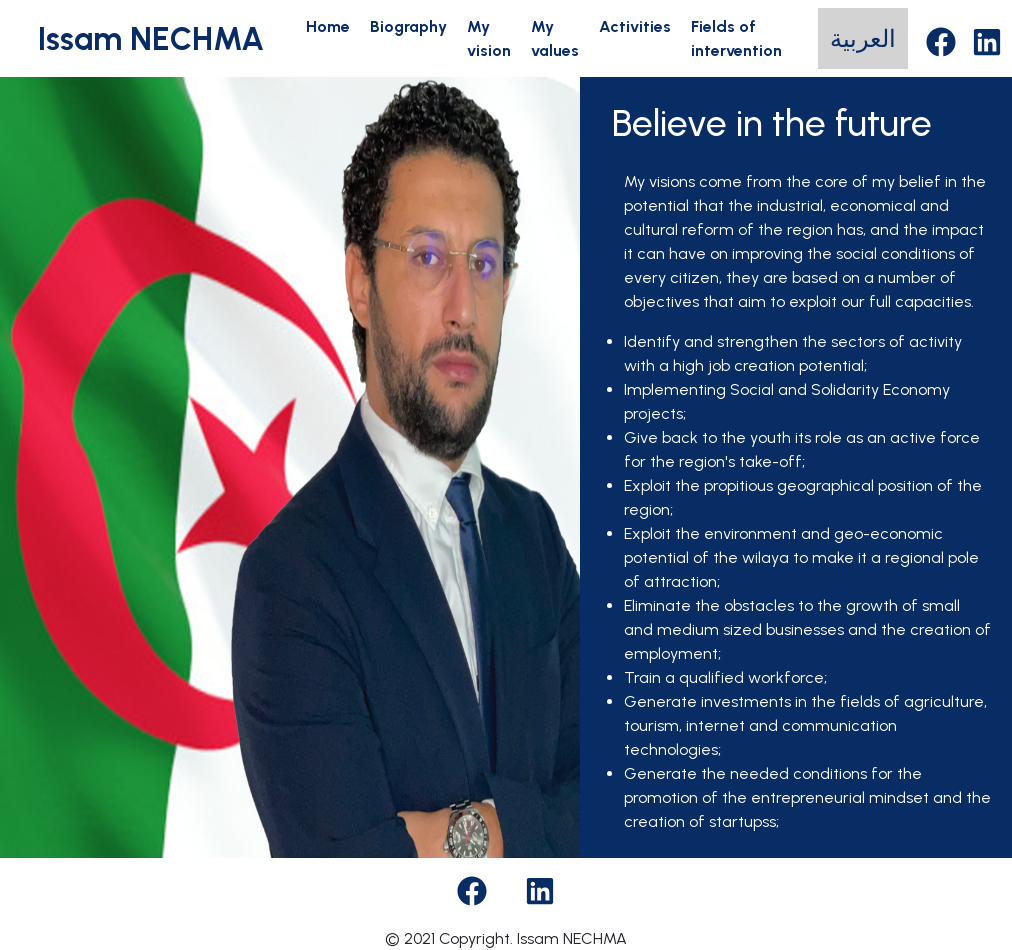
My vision (489, 38)
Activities (635, 26)
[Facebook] (941, 38)
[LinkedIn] (987, 38)
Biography (408, 26)
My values (555, 38)
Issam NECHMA (151, 39)
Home (328, 26)
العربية (863, 38)
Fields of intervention (736, 38)
